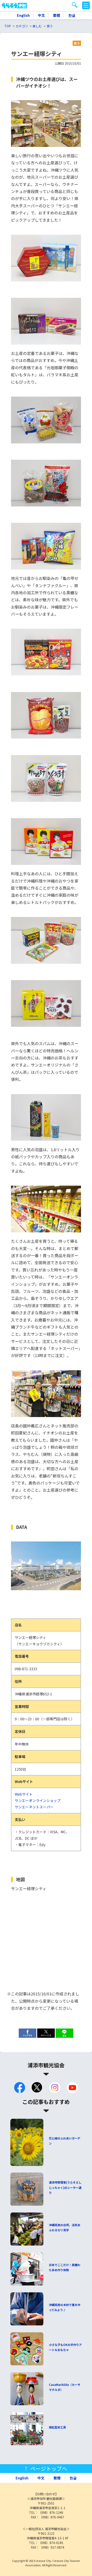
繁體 (56, 15)
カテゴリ (22, 26)
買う (50, 26)
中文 (41, 15)
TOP (7, 26)
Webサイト (24, 1794)
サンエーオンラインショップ (38, 1800)
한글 (71, 15)
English (23, 15)
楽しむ (37, 26)
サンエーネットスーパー (34, 1806)
